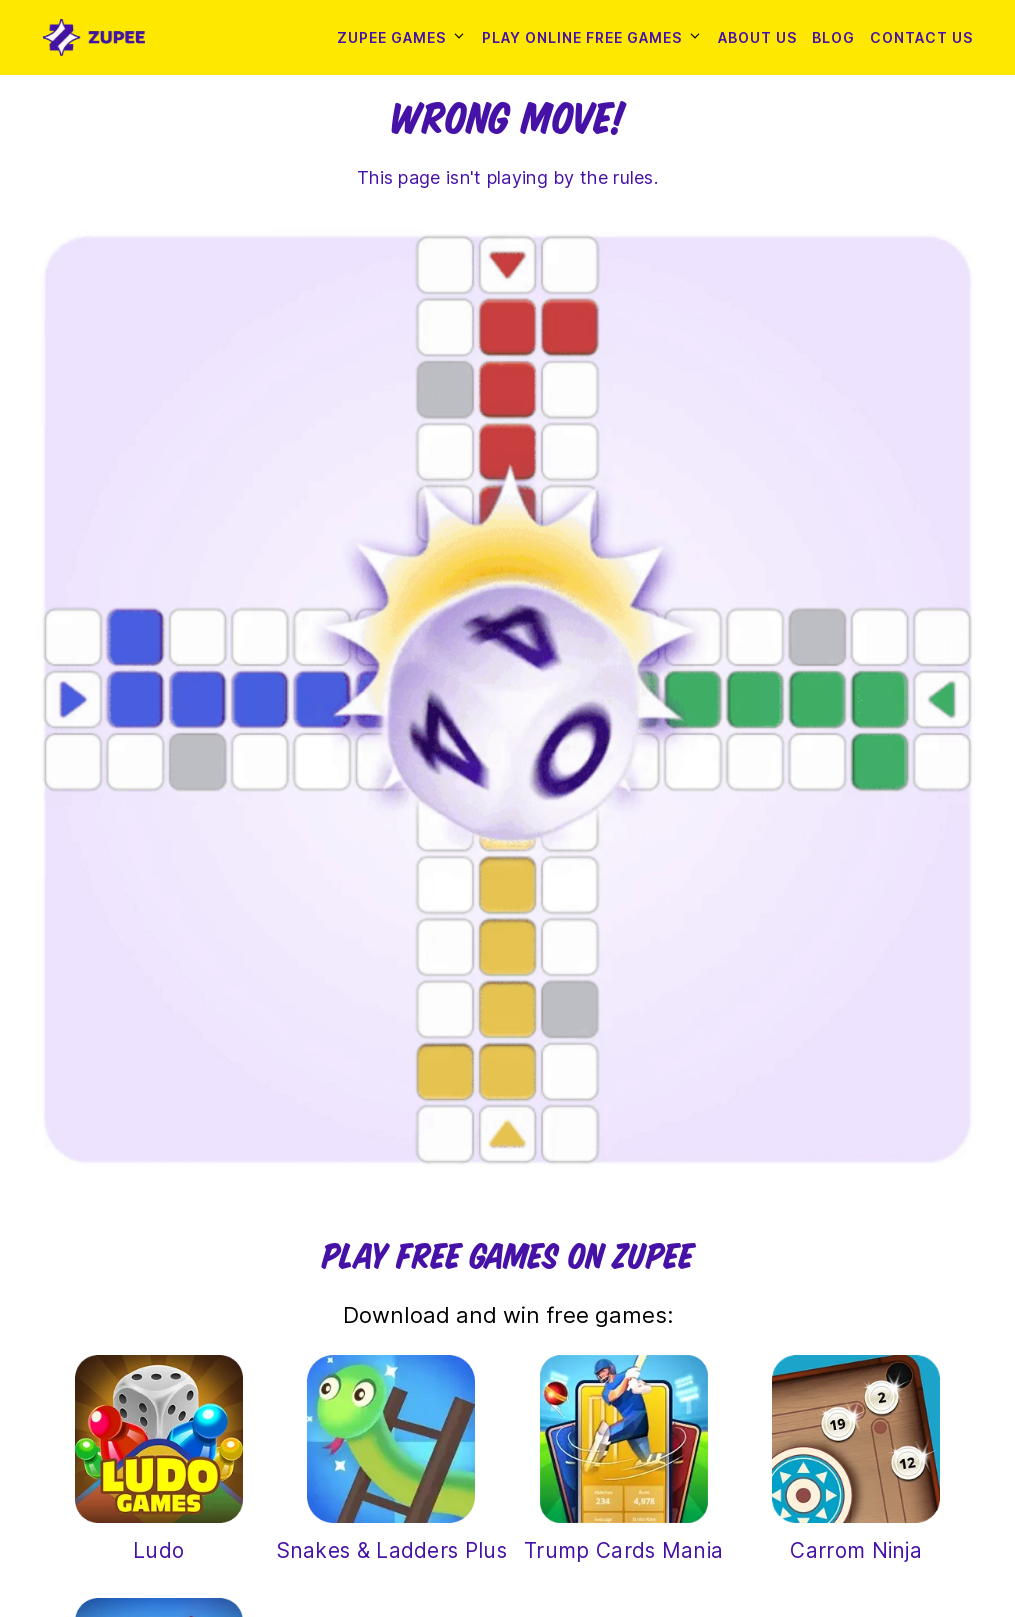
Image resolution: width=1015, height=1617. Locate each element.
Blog (833, 37)
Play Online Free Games (582, 37)
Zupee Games (391, 37)
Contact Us (921, 37)
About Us (757, 37)
